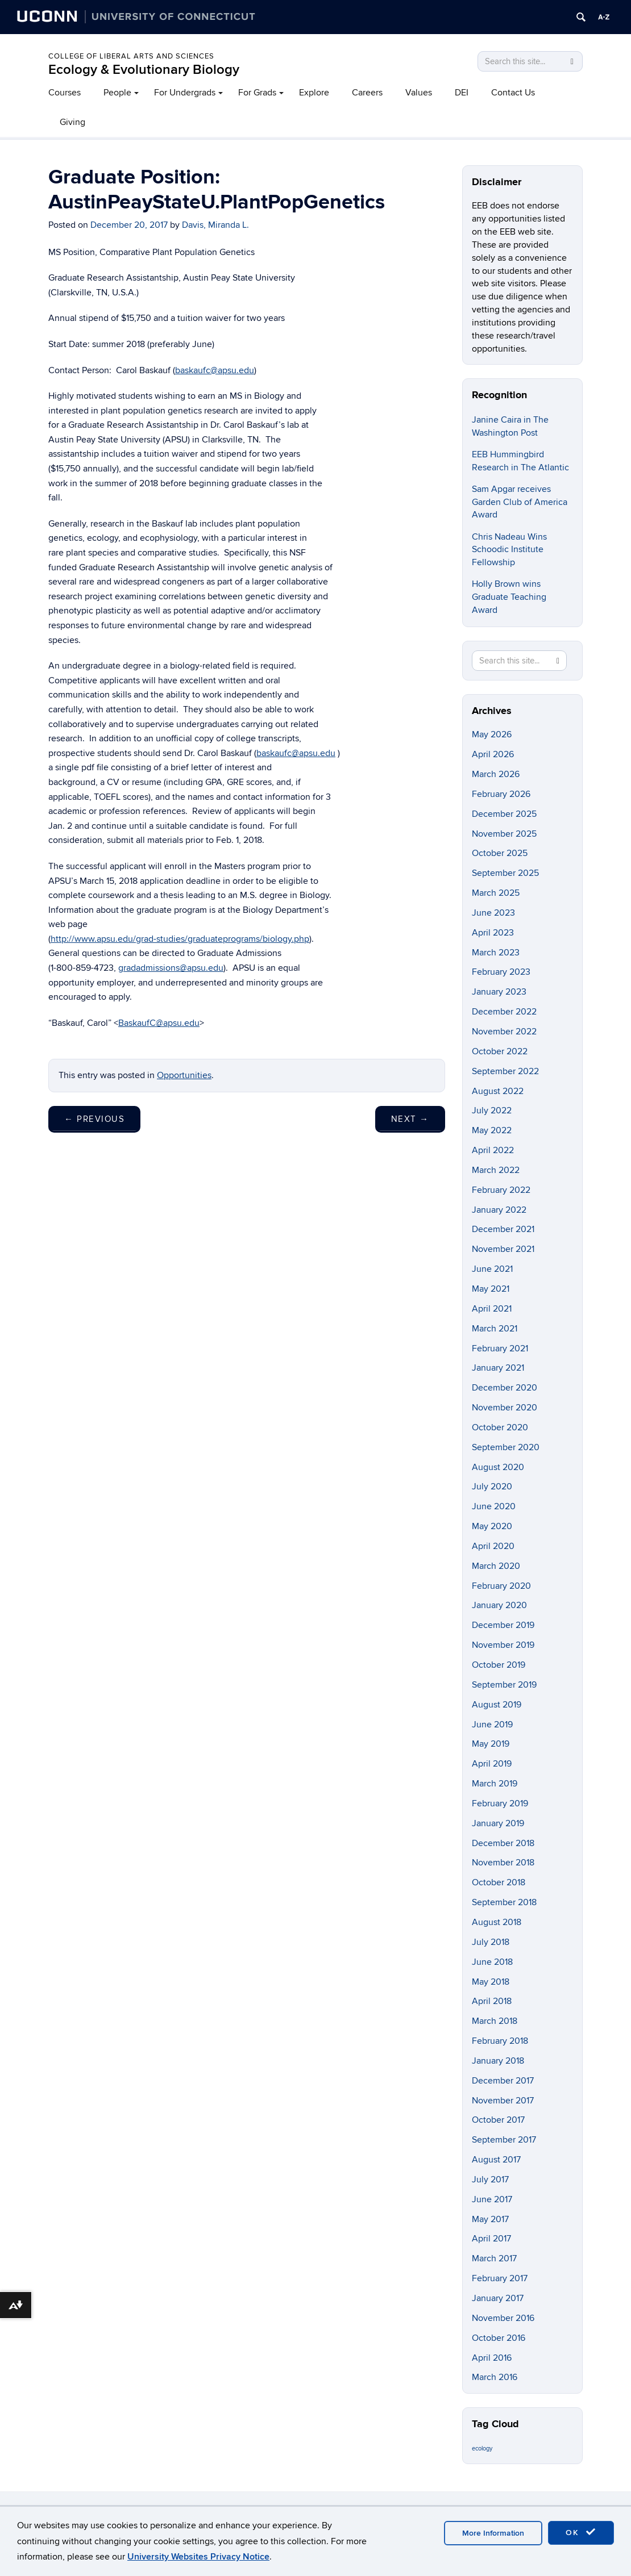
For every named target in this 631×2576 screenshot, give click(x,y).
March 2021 (494, 1328)
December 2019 (503, 1625)
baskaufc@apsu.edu (214, 370)
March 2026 (496, 774)
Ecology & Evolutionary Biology (143, 69)
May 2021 (490, 1289)
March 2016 (494, 2377)
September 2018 (504, 1902)
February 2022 (501, 1190)
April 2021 (492, 1308)
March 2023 (496, 952)
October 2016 (498, 2338)
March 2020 (496, 1566)
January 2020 (499, 1605)
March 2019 (494, 1783)
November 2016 (503, 2318)
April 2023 (493, 932)
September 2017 (504, 2139)
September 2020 (505, 1447)
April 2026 (493, 754)
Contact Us (513, 92)
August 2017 (496, 2159)
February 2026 (501, 794)
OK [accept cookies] (581, 2532)
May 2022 (492, 1130)
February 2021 (500, 1348)
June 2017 (492, 2199)
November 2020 (504, 1407)
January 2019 (498, 1823)
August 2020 (498, 1467)
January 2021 (498, 1367)
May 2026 (492, 734)
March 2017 (494, 2258)
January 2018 (498, 2060)
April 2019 (492, 1763)
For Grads (257, 92)
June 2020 (494, 1506)
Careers (367, 92)
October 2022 (500, 1051)
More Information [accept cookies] (493, 2533)
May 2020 (492, 1526)
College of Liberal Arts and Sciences (131, 56)
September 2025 (505, 873)
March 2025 (496, 893)
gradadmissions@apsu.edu (170, 968)
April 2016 (492, 2358)
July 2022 (492, 1110)
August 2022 (498, 1091)
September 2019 (504, 1684)
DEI (461, 92)
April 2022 (493, 1150)
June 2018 (492, 1962)
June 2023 (493, 912)
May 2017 (490, 2219)
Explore (314, 92)
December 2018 (503, 1843)
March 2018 (494, 2021)
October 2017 (498, 2120)
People (117, 92)
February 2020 (501, 1586)
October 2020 (500, 1427)
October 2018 (498, 1882)
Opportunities (184, 1075)
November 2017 (503, 2100)
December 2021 (503, 1229)
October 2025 (500, 853)
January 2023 (499, 991)
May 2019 (490, 1744)
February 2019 (500, 1803)
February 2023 (501, 972)
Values (418, 92)
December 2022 (504, 1011)
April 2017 (491, 2238)
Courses (64, 92)
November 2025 (504, 834)
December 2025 (504, 814)
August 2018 (496, 1922)
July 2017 (490, 2179)
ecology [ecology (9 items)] (482, 2448)
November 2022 (504, 1031)
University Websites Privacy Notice (198, 2556)
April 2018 (492, 2001)
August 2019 (496, 1704)
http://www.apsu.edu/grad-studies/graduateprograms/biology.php (180, 939)
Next (410, 1119)
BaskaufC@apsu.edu (159, 1023)
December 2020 (504, 1387)
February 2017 (500, 2278)
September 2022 (505, 1071)
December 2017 (503, 2080)
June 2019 (492, 1724)
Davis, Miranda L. (215, 225)
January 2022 (499, 1210)
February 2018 (500, 2041)
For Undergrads (184, 92)
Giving (72, 122)
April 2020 (493, 1546)
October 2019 (498, 1665)
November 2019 (503, 1645)
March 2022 (496, 1170)
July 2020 (492, 1486)
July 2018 (490, 1942)
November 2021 (503, 1249)
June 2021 (492, 1269)
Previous (94, 1119)
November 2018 (503, 1862)
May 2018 (490, 1982)
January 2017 (498, 2298)
